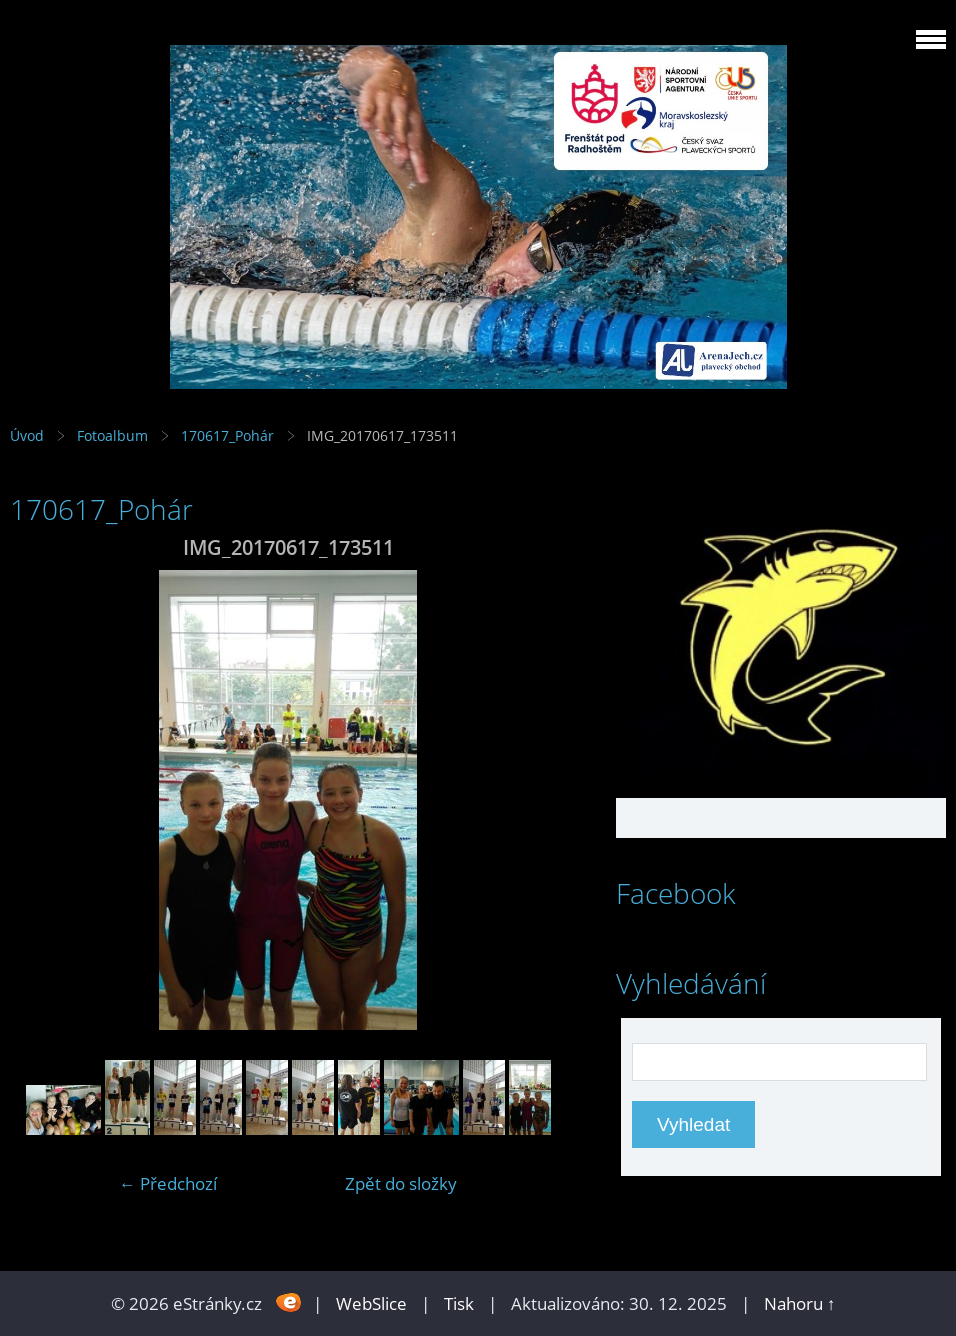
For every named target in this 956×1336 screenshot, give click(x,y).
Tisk (459, 1303)
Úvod (27, 435)
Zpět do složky (401, 1183)
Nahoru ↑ (800, 1303)
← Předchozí (168, 1183)
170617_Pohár (227, 435)
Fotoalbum (112, 435)
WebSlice (371, 1303)
